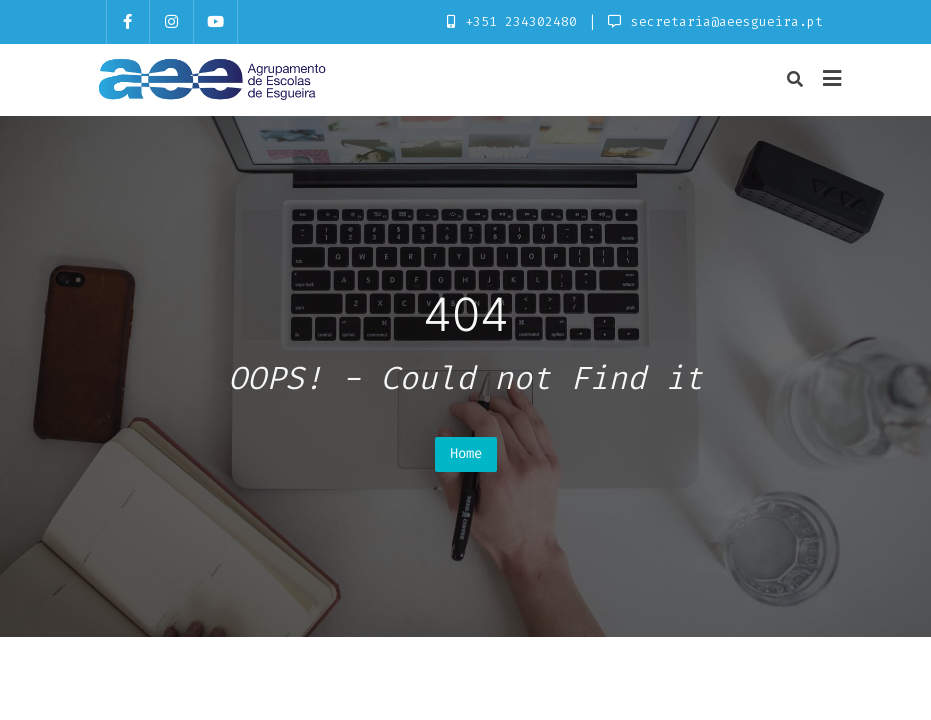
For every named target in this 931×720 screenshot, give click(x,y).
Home (466, 453)
